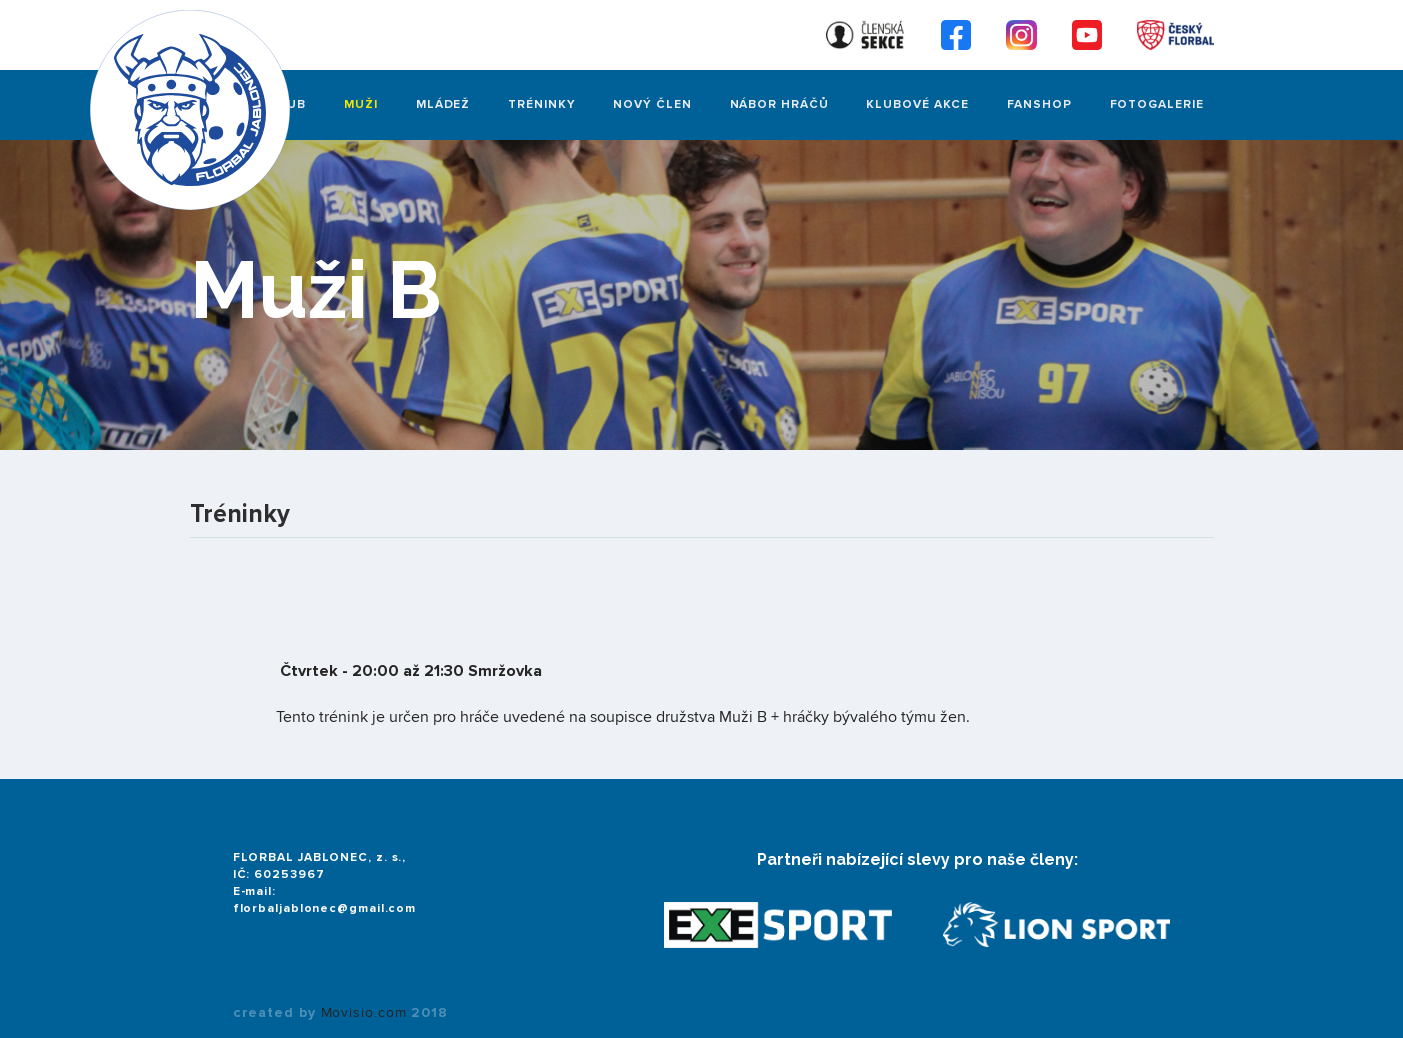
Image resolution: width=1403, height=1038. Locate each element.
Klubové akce (917, 104)
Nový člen (652, 104)
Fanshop (1039, 104)
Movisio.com (364, 1013)
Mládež (443, 104)
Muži (361, 104)
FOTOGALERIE (1157, 104)
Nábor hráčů (779, 104)
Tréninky (541, 104)
